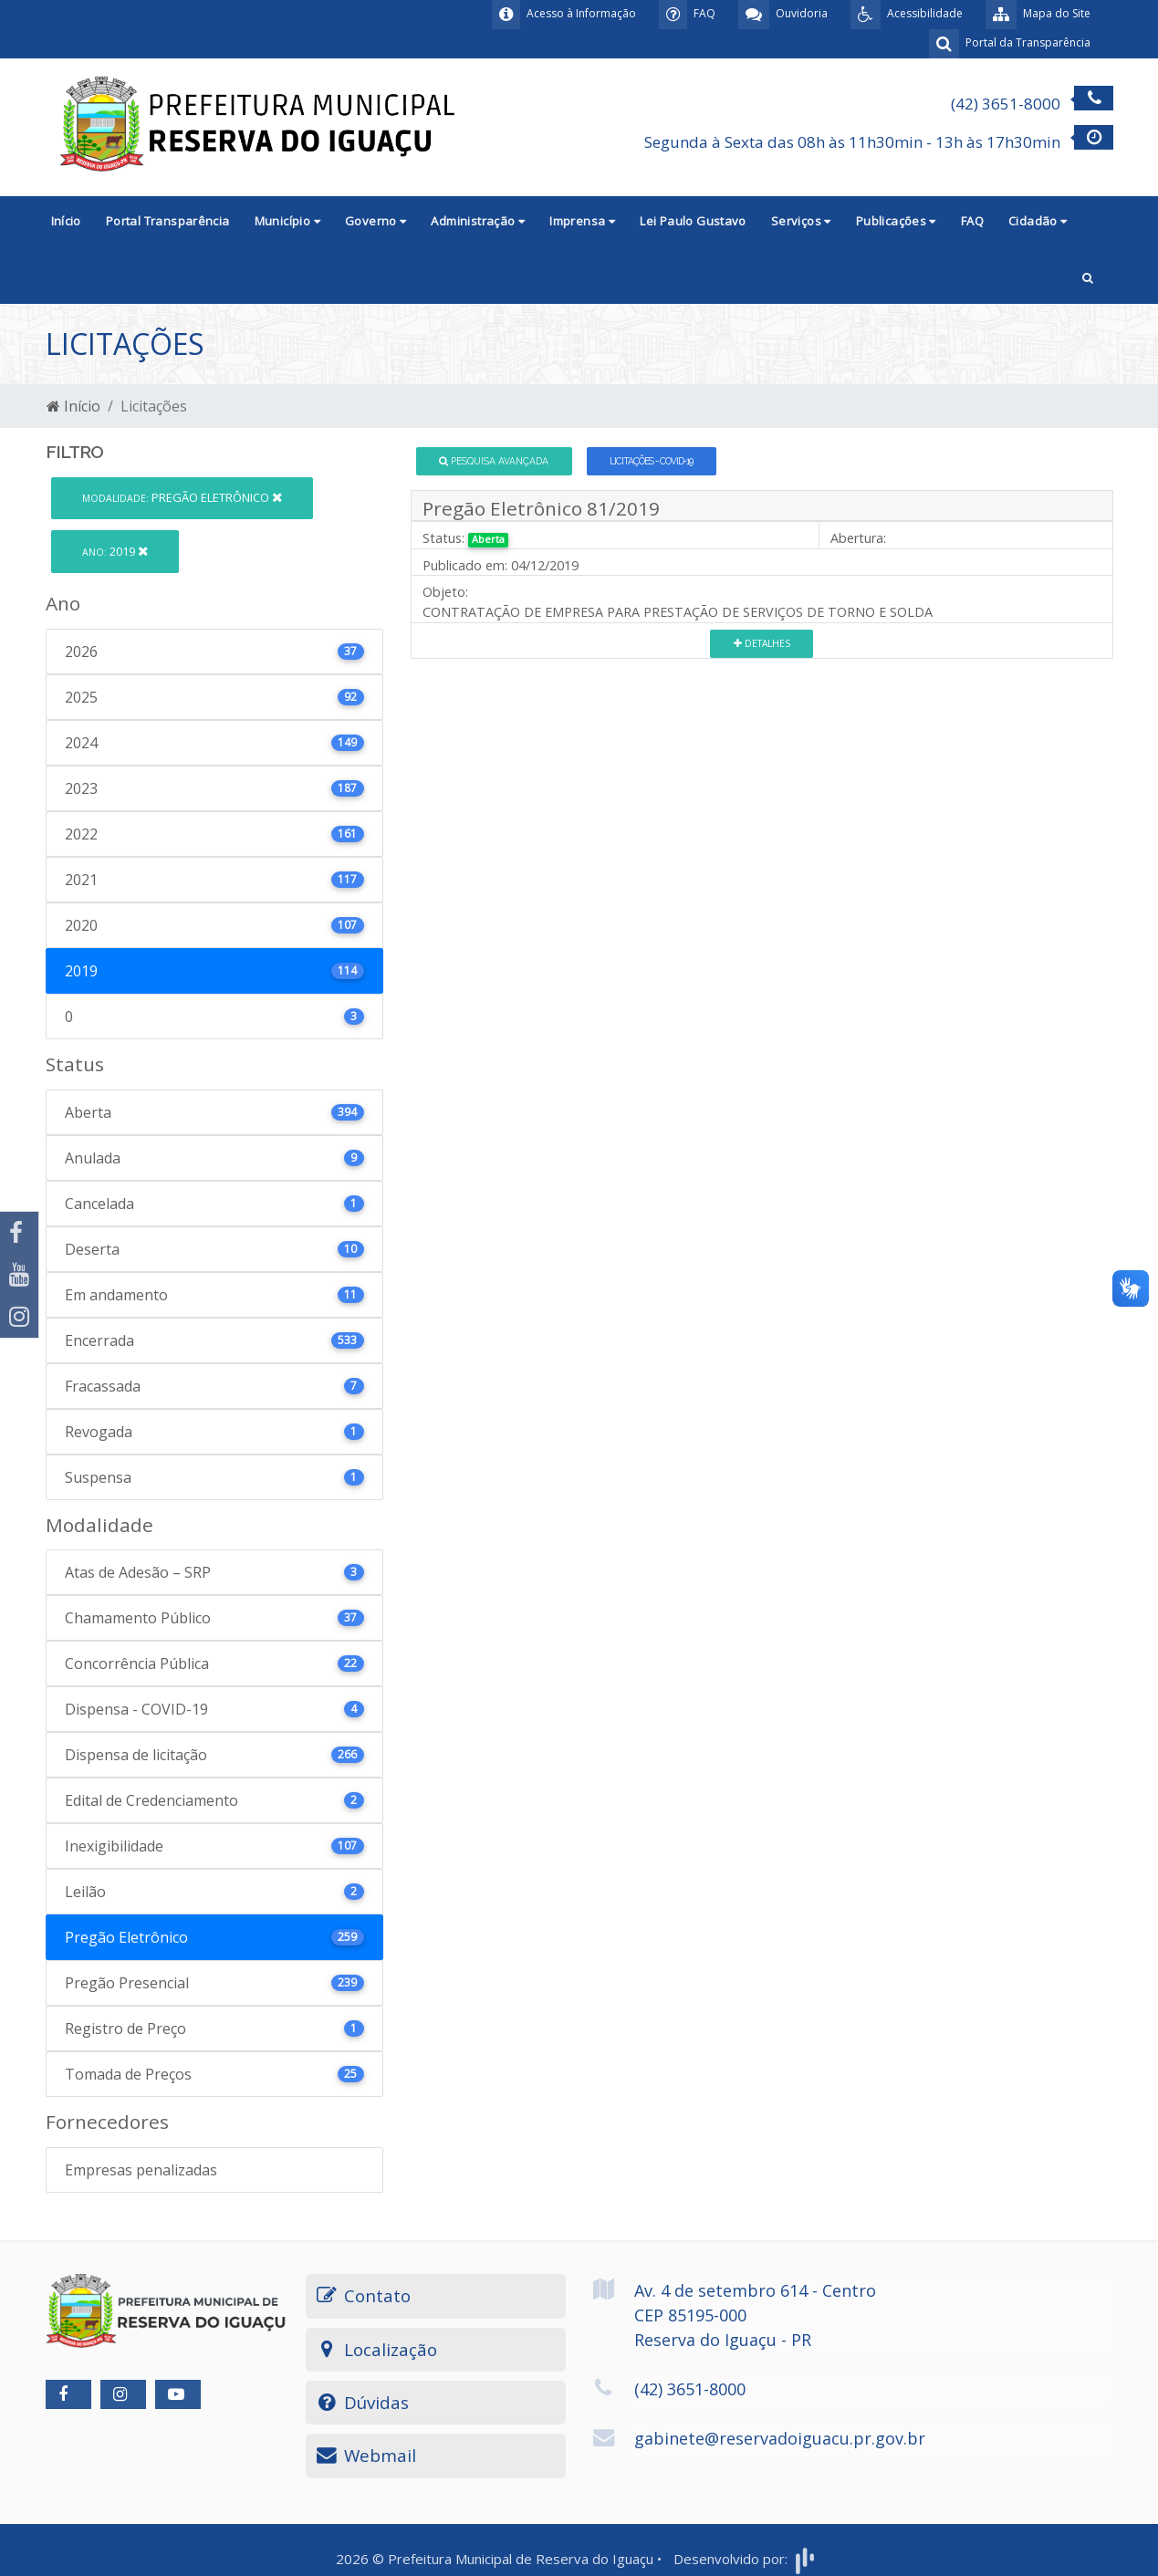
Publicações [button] (896, 221)
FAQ (972, 221)
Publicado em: (465, 565)
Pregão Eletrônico (182, 497)
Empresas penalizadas (141, 2170)
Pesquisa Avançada (493, 460)
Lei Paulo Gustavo (693, 221)
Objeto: (445, 591)
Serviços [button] (801, 221)
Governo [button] (376, 221)
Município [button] (287, 221)
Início (66, 221)
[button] (1088, 276)
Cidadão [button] (1038, 221)
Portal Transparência (168, 221)
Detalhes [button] (762, 643)
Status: (443, 538)
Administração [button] (478, 221)
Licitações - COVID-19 (651, 460)
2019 (115, 551)
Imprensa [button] (582, 221)
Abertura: (858, 538)
